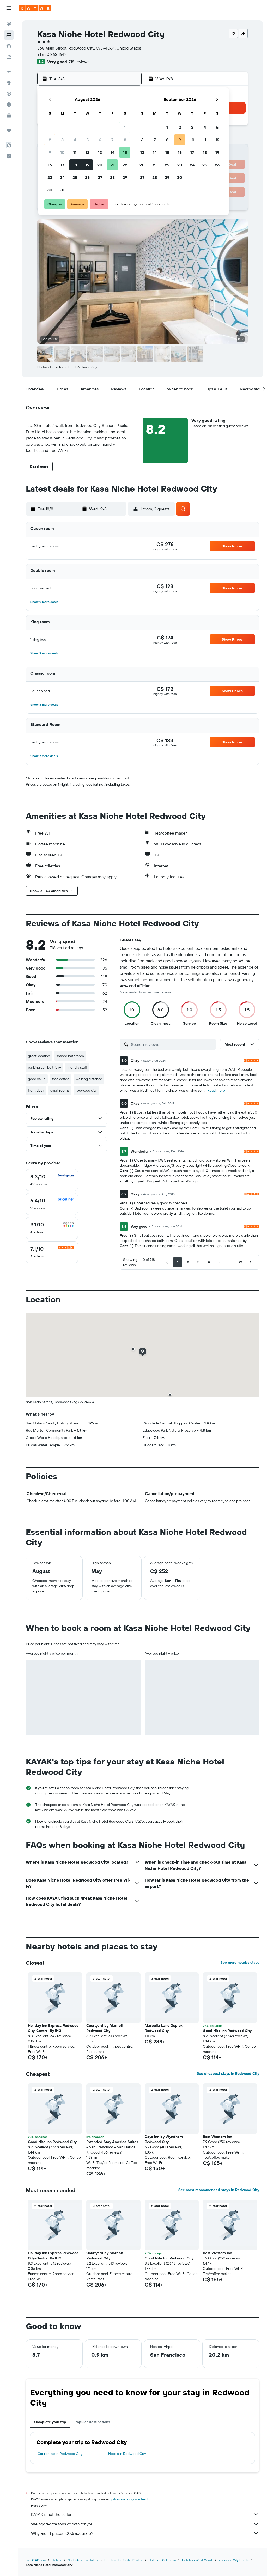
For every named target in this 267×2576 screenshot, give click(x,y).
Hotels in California (162, 2560)
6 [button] (100, 139)
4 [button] (75, 139)
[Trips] (9, 130)
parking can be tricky (44, 1067)
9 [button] (50, 152)
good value (37, 1079)
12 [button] (87, 152)
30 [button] (49, 189)
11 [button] (74, 152)
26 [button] (87, 177)
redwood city (86, 1090)
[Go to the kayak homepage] (35, 8)
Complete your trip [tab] (50, 2422)
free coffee (60, 1079)
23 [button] (49, 177)
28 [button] (112, 177)
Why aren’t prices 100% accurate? (145, 2533)
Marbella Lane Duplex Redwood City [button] (164, 2028)
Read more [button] (216, 1090)
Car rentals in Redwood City (60, 2453)
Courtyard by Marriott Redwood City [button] (104, 2028)
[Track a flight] (9, 93)
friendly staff (77, 1067)
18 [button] (75, 164)
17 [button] (62, 164)
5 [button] (87, 139)
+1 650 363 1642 (52, 54)
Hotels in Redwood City (127, 2453)
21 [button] (112, 164)
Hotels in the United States (123, 2560)
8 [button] (125, 139)
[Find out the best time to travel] (9, 104)
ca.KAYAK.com (36, 2560)
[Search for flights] (9, 24)
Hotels (56, 2560)
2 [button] (50, 139)
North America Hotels (83, 2560)
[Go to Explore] (9, 82)
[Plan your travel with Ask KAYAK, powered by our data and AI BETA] (9, 71)
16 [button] (50, 164)
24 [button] (62, 177)
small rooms (59, 1090)
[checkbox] (52, 1180)
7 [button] (112, 139)
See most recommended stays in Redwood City (218, 2189)
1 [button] (125, 127)
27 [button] (100, 177)
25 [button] (74, 177)
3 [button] (62, 139)
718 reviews (79, 61)
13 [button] (100, 152)
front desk (36, 1090)
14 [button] (112, 152)
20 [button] (99, 164)
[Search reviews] (172, 1044)
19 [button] (87, 164)
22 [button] (125, 164)
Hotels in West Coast (197, 2560)
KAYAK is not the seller (145, 2514)
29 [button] (125, 177)
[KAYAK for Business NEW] (9, 115)
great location (39, 1056)
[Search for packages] (9, 57)
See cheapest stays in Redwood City (228, 2073)
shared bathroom (70, 1056)
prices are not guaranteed (129, 2499)
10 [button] (62, 152)
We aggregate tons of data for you (145, 2524)
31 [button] (62, 189)
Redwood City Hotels (234, 2560)
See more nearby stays (239, 1962)
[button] (9, 8)
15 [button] (125, 152)
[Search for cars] (9, 46)
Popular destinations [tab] (92, 2422)
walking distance (89, 1079)
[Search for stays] (9, 35)
